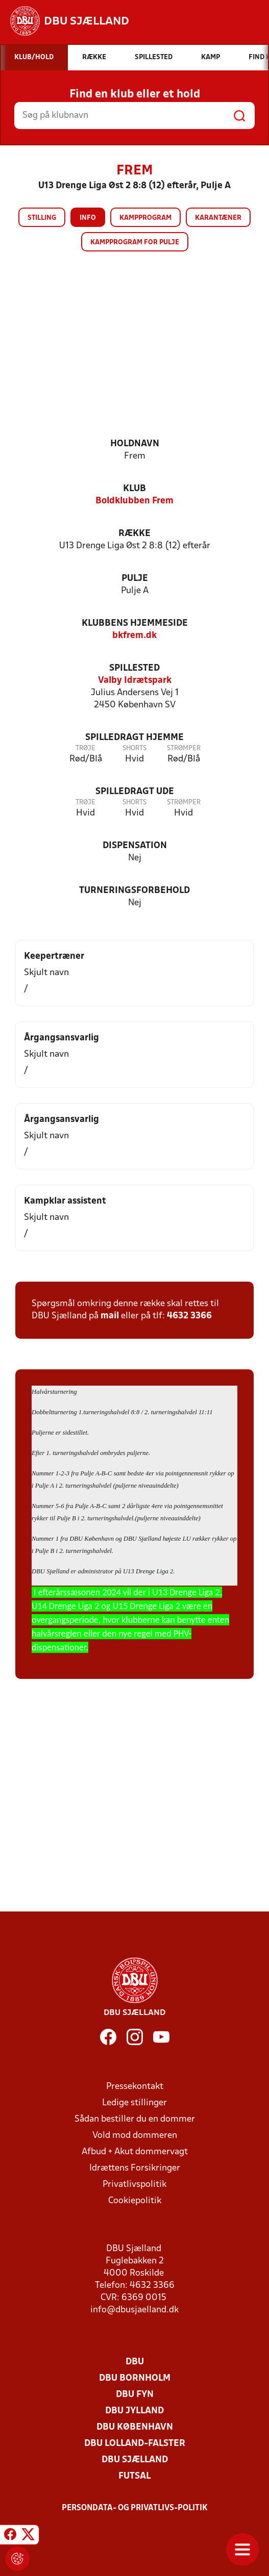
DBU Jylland (134, 2411)
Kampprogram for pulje (134, 242)
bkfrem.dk (134, 635)
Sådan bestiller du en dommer (135, 2119)
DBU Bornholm (134, 2378)
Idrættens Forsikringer (134, 2168)
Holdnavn (134, 444)
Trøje (85, 748)
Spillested (134, 668)
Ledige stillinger (134, 2103)
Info (88, 218)
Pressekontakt (134, 2086)
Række (134, 533)
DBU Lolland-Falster (134, 2443)
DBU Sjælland (135, 2460)
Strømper (184, 748)
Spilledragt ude (134, 791)
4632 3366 (189, 1316)
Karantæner (218, 218)
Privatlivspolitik (134, 2184)
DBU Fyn (135, 2394)
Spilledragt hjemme (134, 737)
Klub (134, 488)
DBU (135, 2362)
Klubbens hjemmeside (135, 623)
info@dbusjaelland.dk (134, 2310)
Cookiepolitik (134, 2201)
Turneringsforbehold (134, 890)
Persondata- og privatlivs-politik (135, 2508)
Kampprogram (145, 218)
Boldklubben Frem (134, 501)
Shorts (134, 748)
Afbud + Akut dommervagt (135, 2152)
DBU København (134, 2427)
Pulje (134, 578)
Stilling (42, 218)
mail (110, 1316)
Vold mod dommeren (134, 2135)
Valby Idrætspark (135, 680)
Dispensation (135, 845)
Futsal (134, 2476)
